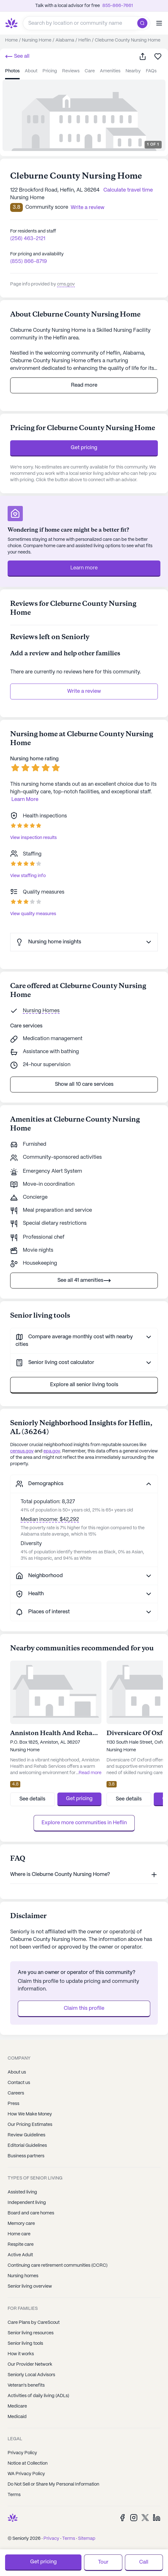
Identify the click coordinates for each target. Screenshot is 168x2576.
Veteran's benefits (26, 2385)
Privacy (51, 2538)
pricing (49, 71)
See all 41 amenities (84, 1280)
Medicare (17, 2406)
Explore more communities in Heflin (84, 1822)
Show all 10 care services (84, 1084)
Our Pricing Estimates (30, 2124)
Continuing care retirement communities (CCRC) (57, 2265)
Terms (14, 2495)
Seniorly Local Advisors (31, 2375)
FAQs (151, 71)
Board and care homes (31, 2213)
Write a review (84, 691)
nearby (133, 71)
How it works (21, 2354)
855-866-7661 (117, 5)
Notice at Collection (28, 2463)
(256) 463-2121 (27, 238)
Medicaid (17, 2417)
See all (17, 56)
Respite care (21, 2244)
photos (12, 71)
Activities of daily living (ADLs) (38, 2396)
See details (32, 1799)
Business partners (26, 2156)
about (31, 71)
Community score (46, 207)
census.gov (22, 1451)
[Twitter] (145, 2517)
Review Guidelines (26, 2135)
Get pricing (84, 447)
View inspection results (33, 838)
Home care (19, 2234)
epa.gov (51, 1451)
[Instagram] (134, 2517)
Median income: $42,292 (50, 1519)
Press (13, 2103)
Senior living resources (31, 2333)
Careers (16, 2093)
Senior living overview (30, 2286)
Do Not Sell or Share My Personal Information (53, 2484)
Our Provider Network (30, 2364)
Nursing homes (23, 2276)
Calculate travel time (128, 190)
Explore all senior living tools (84, 1384)
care (90, 71)
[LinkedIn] (156, 2517)
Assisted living (22, 2192)
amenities (110, 71)
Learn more (84, 568)
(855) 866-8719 (28, 261)
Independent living (27, 2202)
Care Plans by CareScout (34, 2322)
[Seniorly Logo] (11, 23)
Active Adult (20, 2255)
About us (17, 2072)
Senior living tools (25, 2343)
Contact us (19, 2083)
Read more (84, 385)
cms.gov (66, 284)
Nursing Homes (41, 1010)
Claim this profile (84, 2008)
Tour (103, 2562)
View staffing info (28, 876)
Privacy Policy (22, 2453)
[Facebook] (122, 2517)
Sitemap (86, 2538)
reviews (71, 71)
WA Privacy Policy (26, 2474)
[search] (143, 23)
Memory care (21, 2223)
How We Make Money (30, 2114)
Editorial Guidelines (27, 2145)
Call (143, 2562)
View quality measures (33, 914)
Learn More (24, 799)
